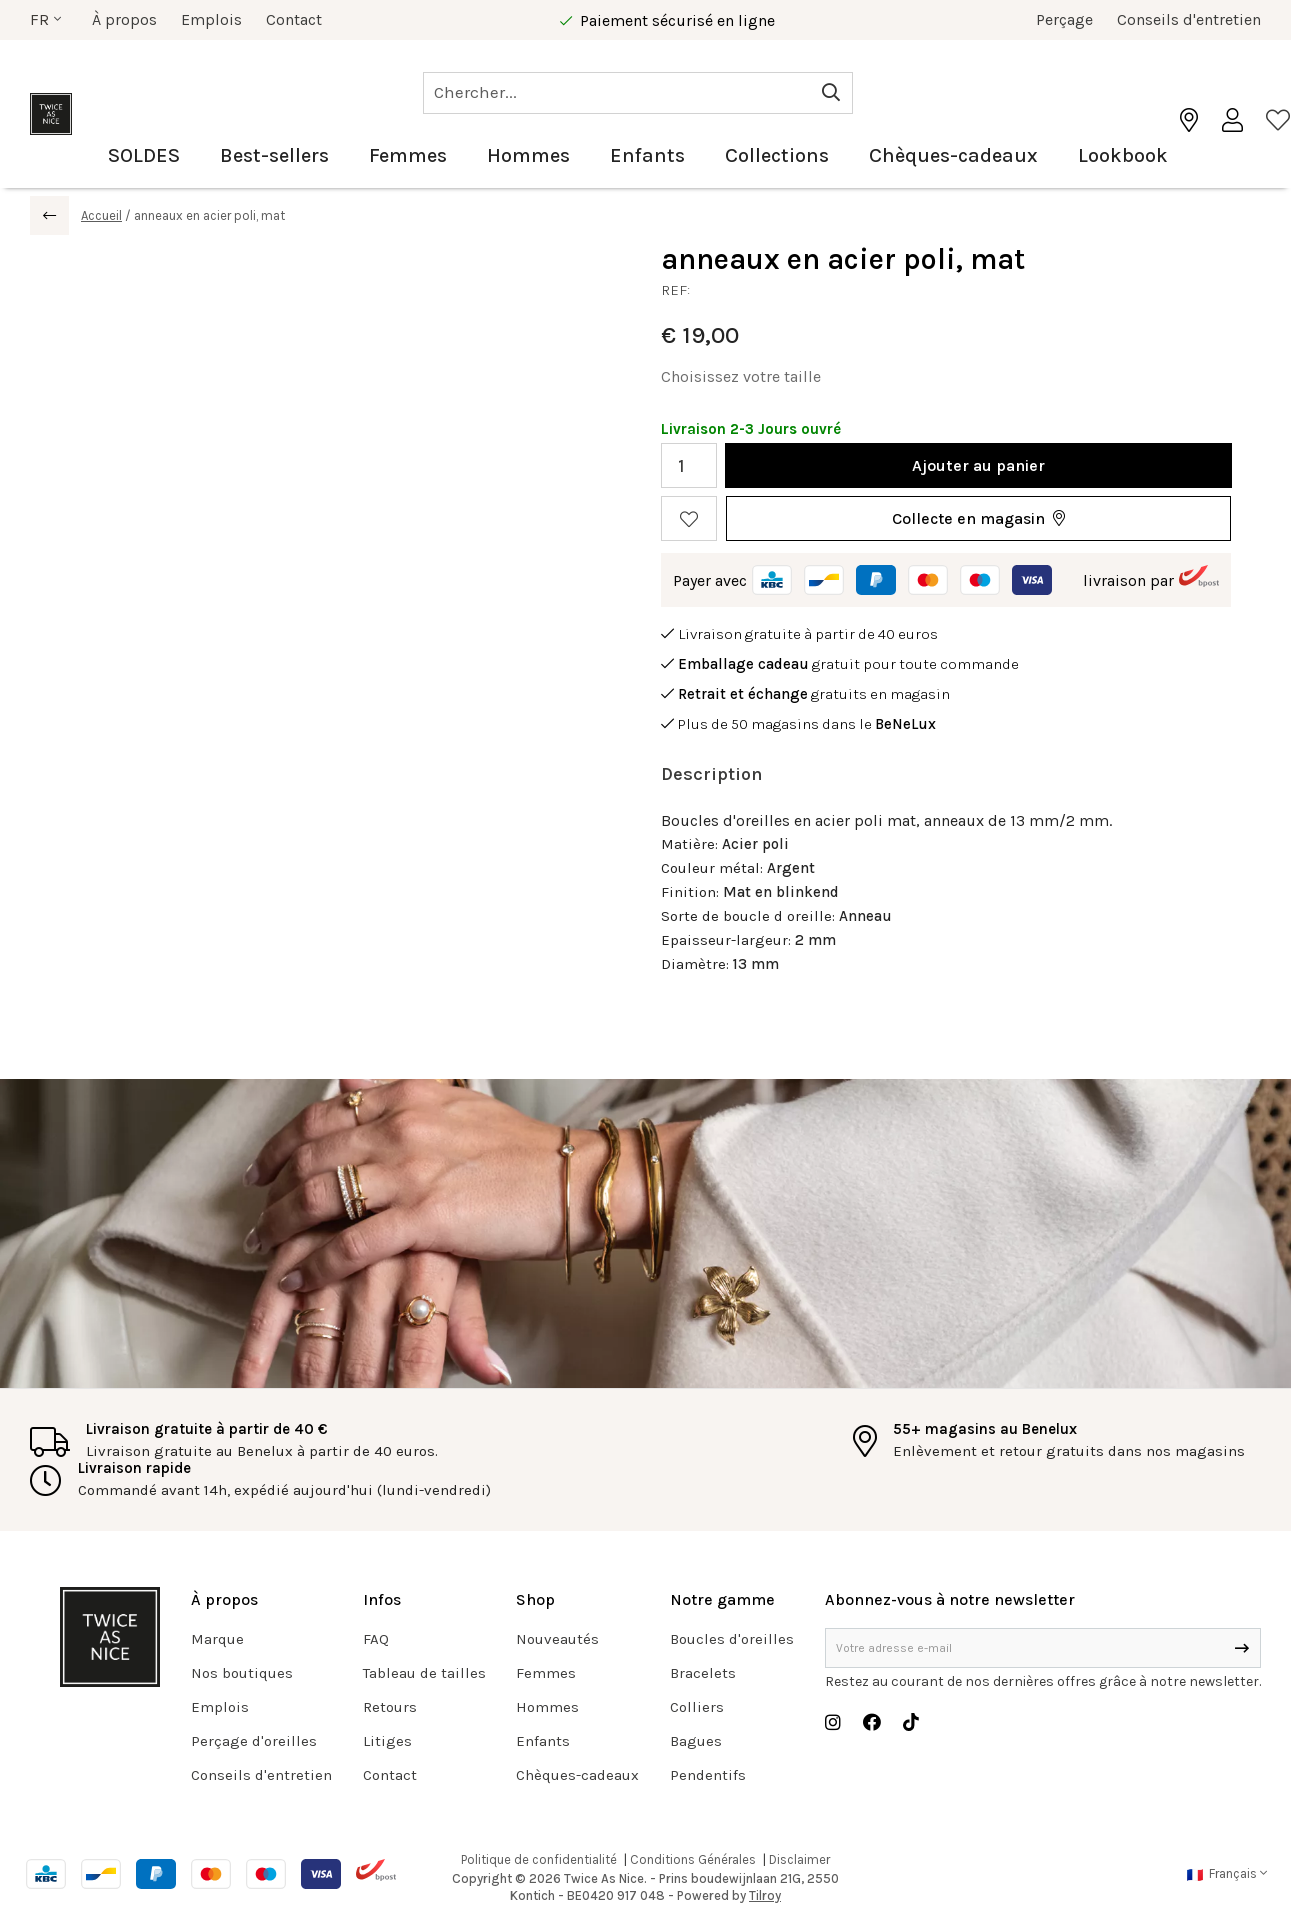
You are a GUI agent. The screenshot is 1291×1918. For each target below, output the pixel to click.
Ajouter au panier (978, 465)
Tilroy (765, 1895)
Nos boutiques (242, 1673)
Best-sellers (274, 155)
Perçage (1064, 19)
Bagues (696, 1741)
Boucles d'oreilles (732, 1639)
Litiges (387, 1741)
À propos (124, 19)
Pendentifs (708, 1775)
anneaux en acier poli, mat (209, 215)
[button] (978, 518)
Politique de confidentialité (539, 1859)
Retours (390, 1707)
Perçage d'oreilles (254, 1741)
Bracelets (703, 1673)
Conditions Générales (693, 1859)
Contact (294, 19)
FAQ (376, 1639)
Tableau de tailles (424, 1673)
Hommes (528, 155)
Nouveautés (557, 1639)
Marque (217, 1639)
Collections (777, 155)
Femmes (408, 155)
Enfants (647, 155)
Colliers (697, 1707)
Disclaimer (799, 1859)
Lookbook (1123, 155)
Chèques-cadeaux (953, 155)
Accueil (101, 215)
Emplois (211, 19)
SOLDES (144, 155)
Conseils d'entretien (1189, 19)
